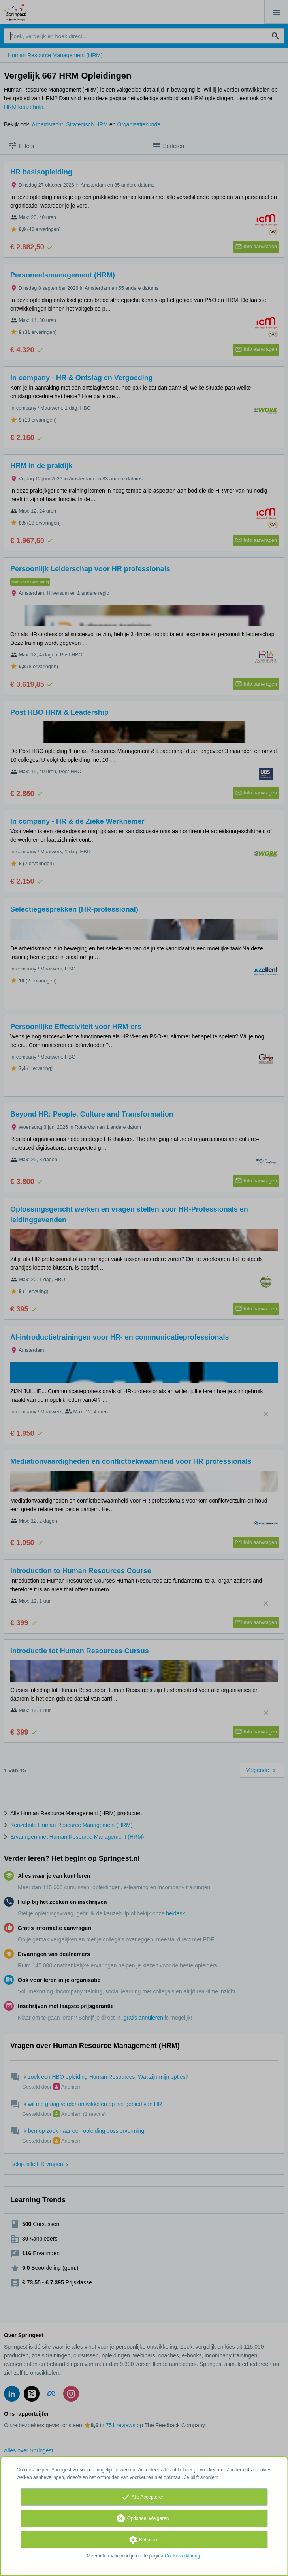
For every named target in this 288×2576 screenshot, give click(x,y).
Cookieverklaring (182, 2556)
